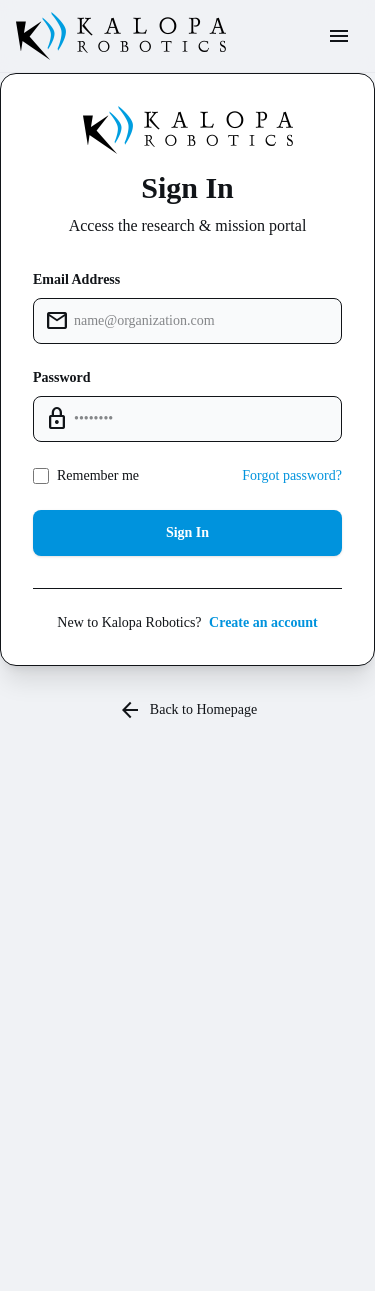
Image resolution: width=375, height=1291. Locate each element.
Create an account (263, 622)
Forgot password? (292, 475)
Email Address (76, 279)
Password (62, 377)
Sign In (187, 532)
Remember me (98, 475)
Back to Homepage (187, 710)
